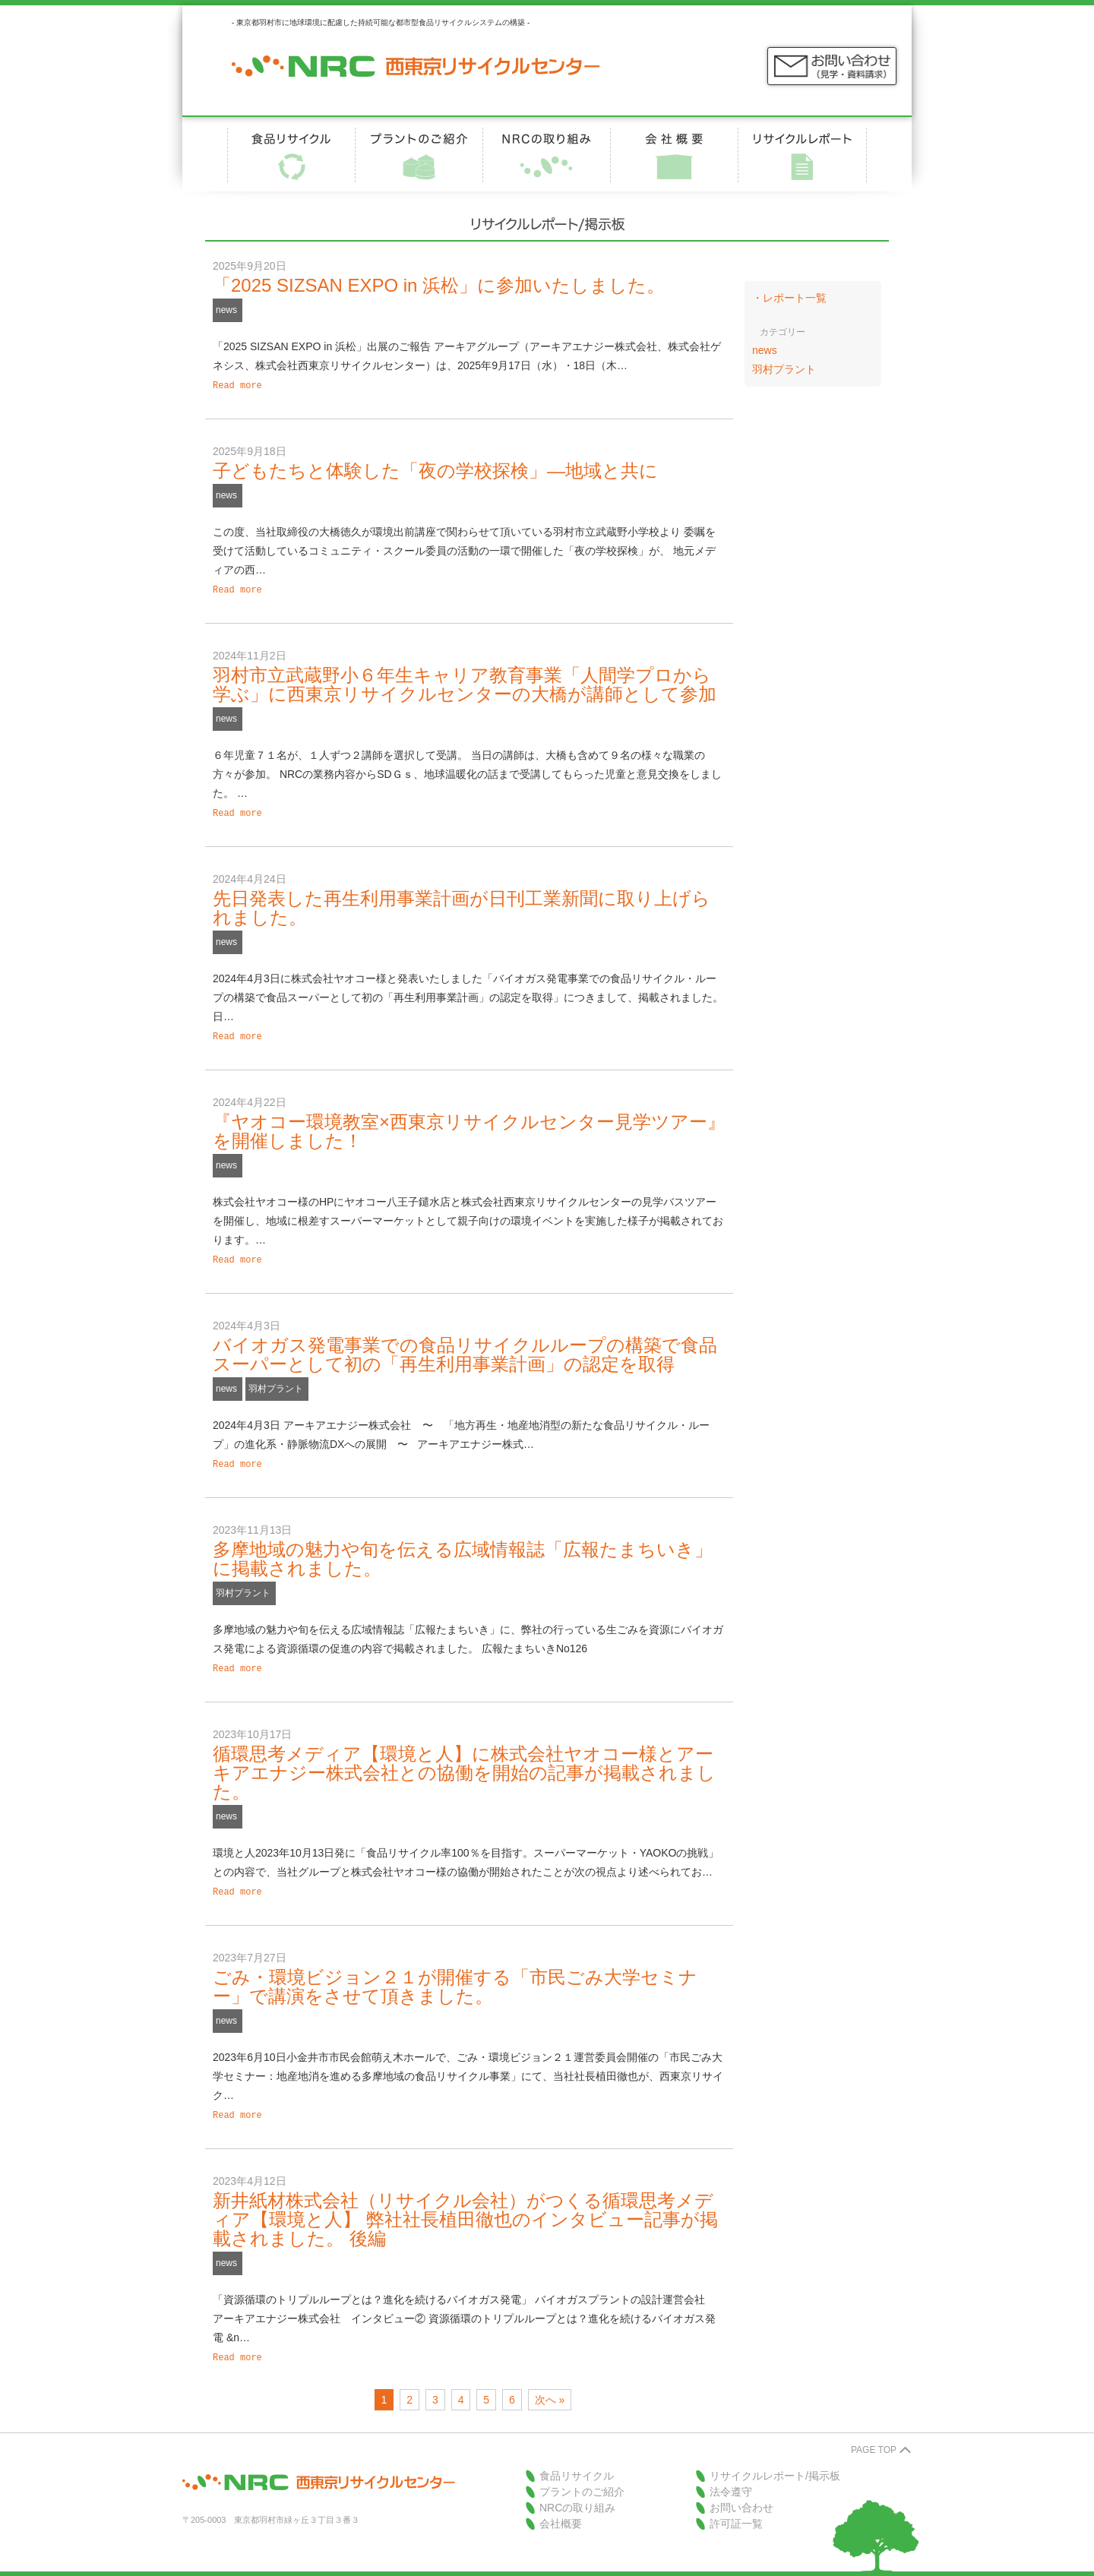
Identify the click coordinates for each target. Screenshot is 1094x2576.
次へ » (550, 2384)
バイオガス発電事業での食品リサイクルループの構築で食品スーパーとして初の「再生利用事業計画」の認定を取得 (465, 1347)
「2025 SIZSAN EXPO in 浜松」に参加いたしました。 (439, 285)
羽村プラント (275, 1381)
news (226, 310)
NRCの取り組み (577, 2492)
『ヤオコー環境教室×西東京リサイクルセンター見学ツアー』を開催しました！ (469, 1125)
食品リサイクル (576, 2460)
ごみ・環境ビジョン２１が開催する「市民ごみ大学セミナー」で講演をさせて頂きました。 (455, 1974)
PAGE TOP (873, 2434)
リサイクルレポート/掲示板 (775, 2460)
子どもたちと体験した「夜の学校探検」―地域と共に (435, 469)
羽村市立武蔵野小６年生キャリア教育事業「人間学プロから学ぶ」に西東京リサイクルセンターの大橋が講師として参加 (464, 681)
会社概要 (560, 2508)
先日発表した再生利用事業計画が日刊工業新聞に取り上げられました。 (461, 903)
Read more (237, 384)
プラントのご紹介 (581, 2476)
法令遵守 (731, 2476)
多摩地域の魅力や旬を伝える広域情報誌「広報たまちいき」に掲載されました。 (463, 1549)
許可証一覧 (736, 2508)
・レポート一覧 (789, 298)
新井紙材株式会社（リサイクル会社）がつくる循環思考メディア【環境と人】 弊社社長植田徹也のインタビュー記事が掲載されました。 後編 (465, 2205)
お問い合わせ (741, 2492)
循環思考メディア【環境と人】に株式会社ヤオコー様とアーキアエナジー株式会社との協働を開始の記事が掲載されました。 (464, 1762)
